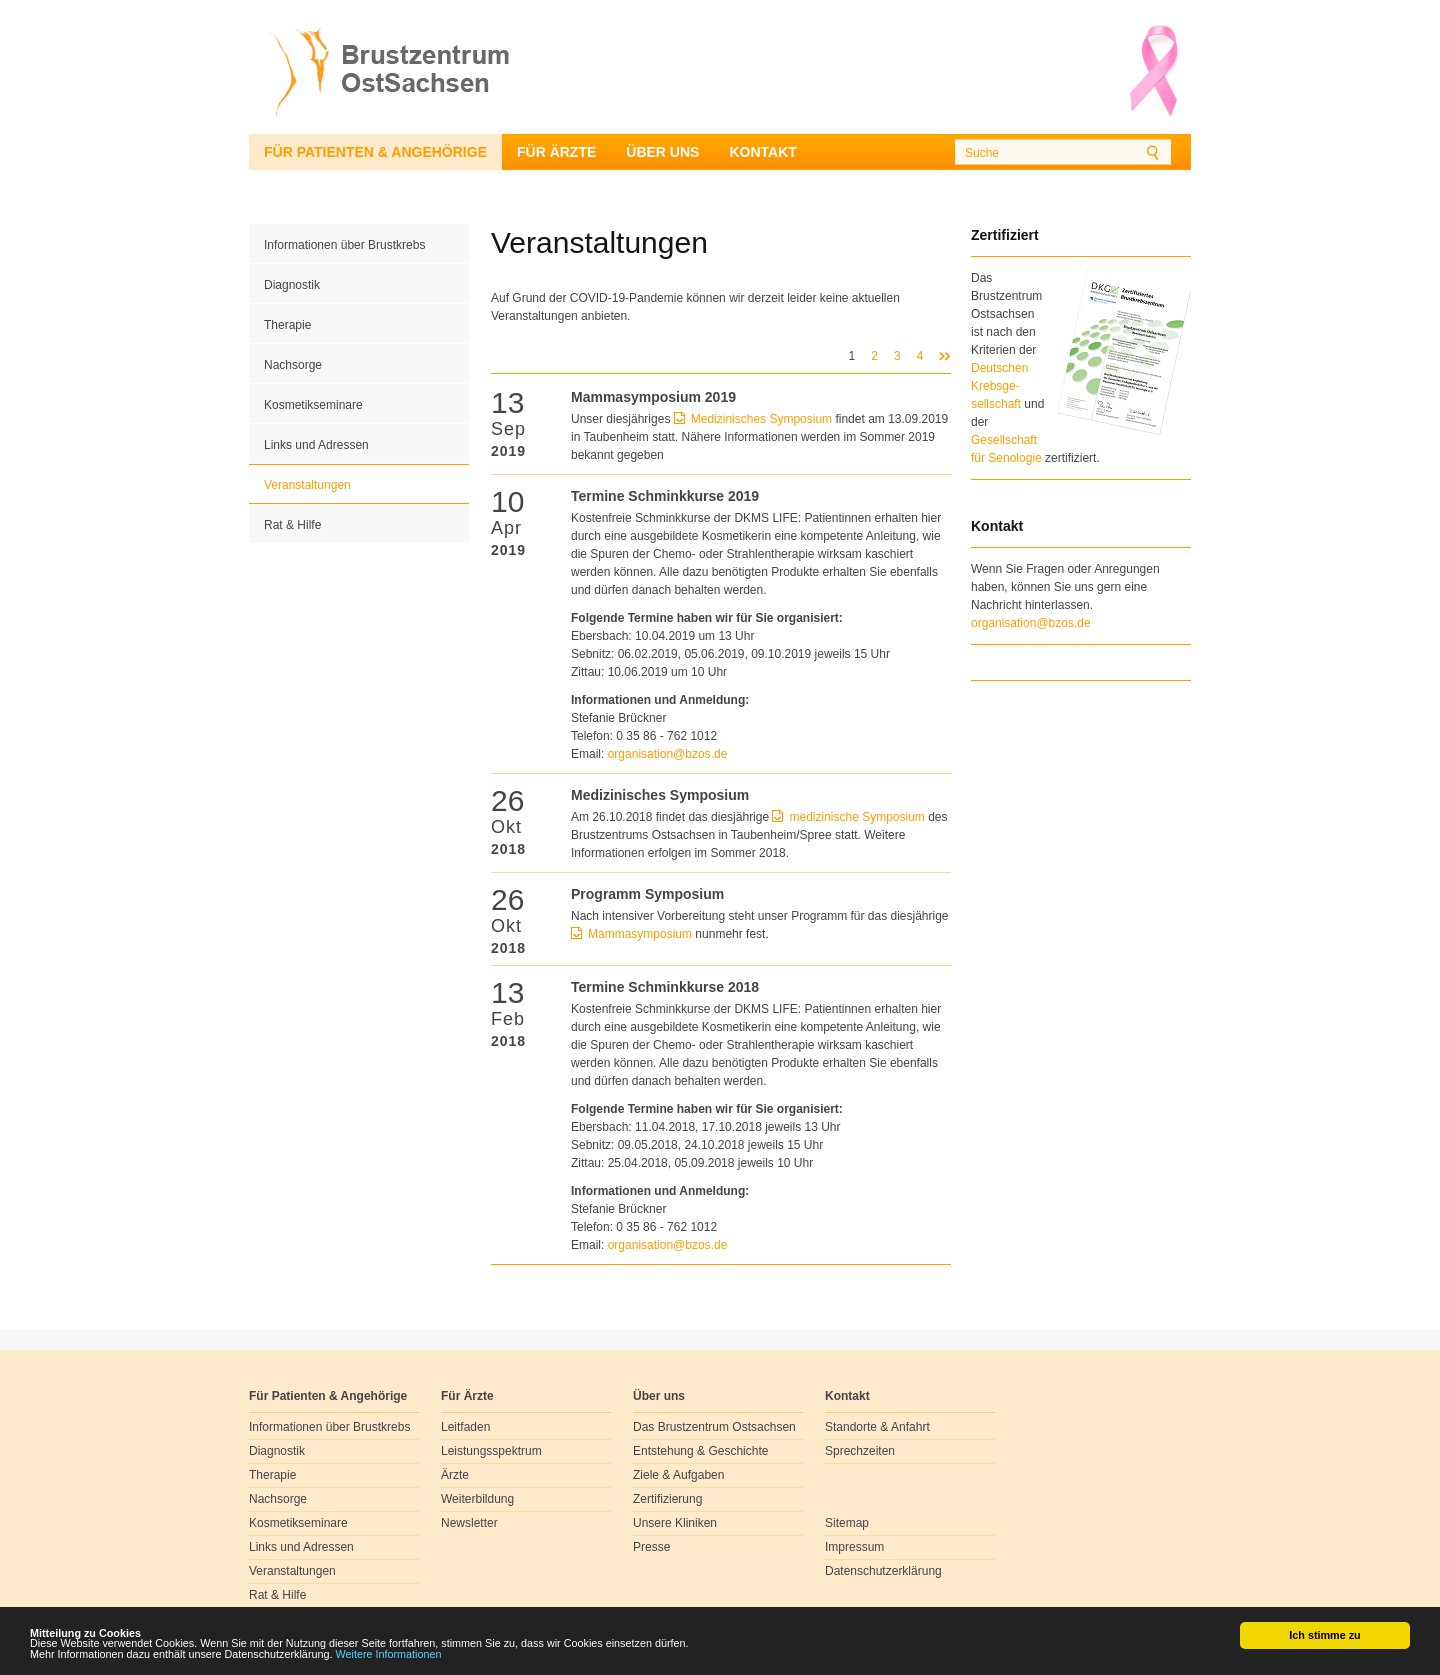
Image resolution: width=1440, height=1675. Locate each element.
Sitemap (847, 1523)
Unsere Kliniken (675, 1523)
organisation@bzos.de (1031, 623)
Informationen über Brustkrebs (344, 245)
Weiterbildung (477, 1499)
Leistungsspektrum (491, 1451)
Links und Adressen (316, 445)
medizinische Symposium (856, 817)
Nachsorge (293, 365)
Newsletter (469, 1523)
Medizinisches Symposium (761, 419)
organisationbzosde (668, 754)
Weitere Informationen (389, 1655)
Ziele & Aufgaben (678, 1475)
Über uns (662, 152)
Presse (651, 1547)
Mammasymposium (641, 934)
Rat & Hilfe (292, 525)
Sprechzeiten (860, 1451)
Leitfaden (465, 1427)
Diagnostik (292, 285)
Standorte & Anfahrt (877, 1427)
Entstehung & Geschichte (700, 1451)
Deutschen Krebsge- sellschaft (999, 386)
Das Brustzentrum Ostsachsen (714, 1427)
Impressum (854, 1547)
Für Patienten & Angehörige (375, 152)
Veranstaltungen (307, 485)
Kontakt (762, 152)
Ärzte (455, 1475)
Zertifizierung (667, 1499)
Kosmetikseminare (313, 405)
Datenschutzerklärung (883, 1571)
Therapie (287, 325)
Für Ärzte (556, 152)
